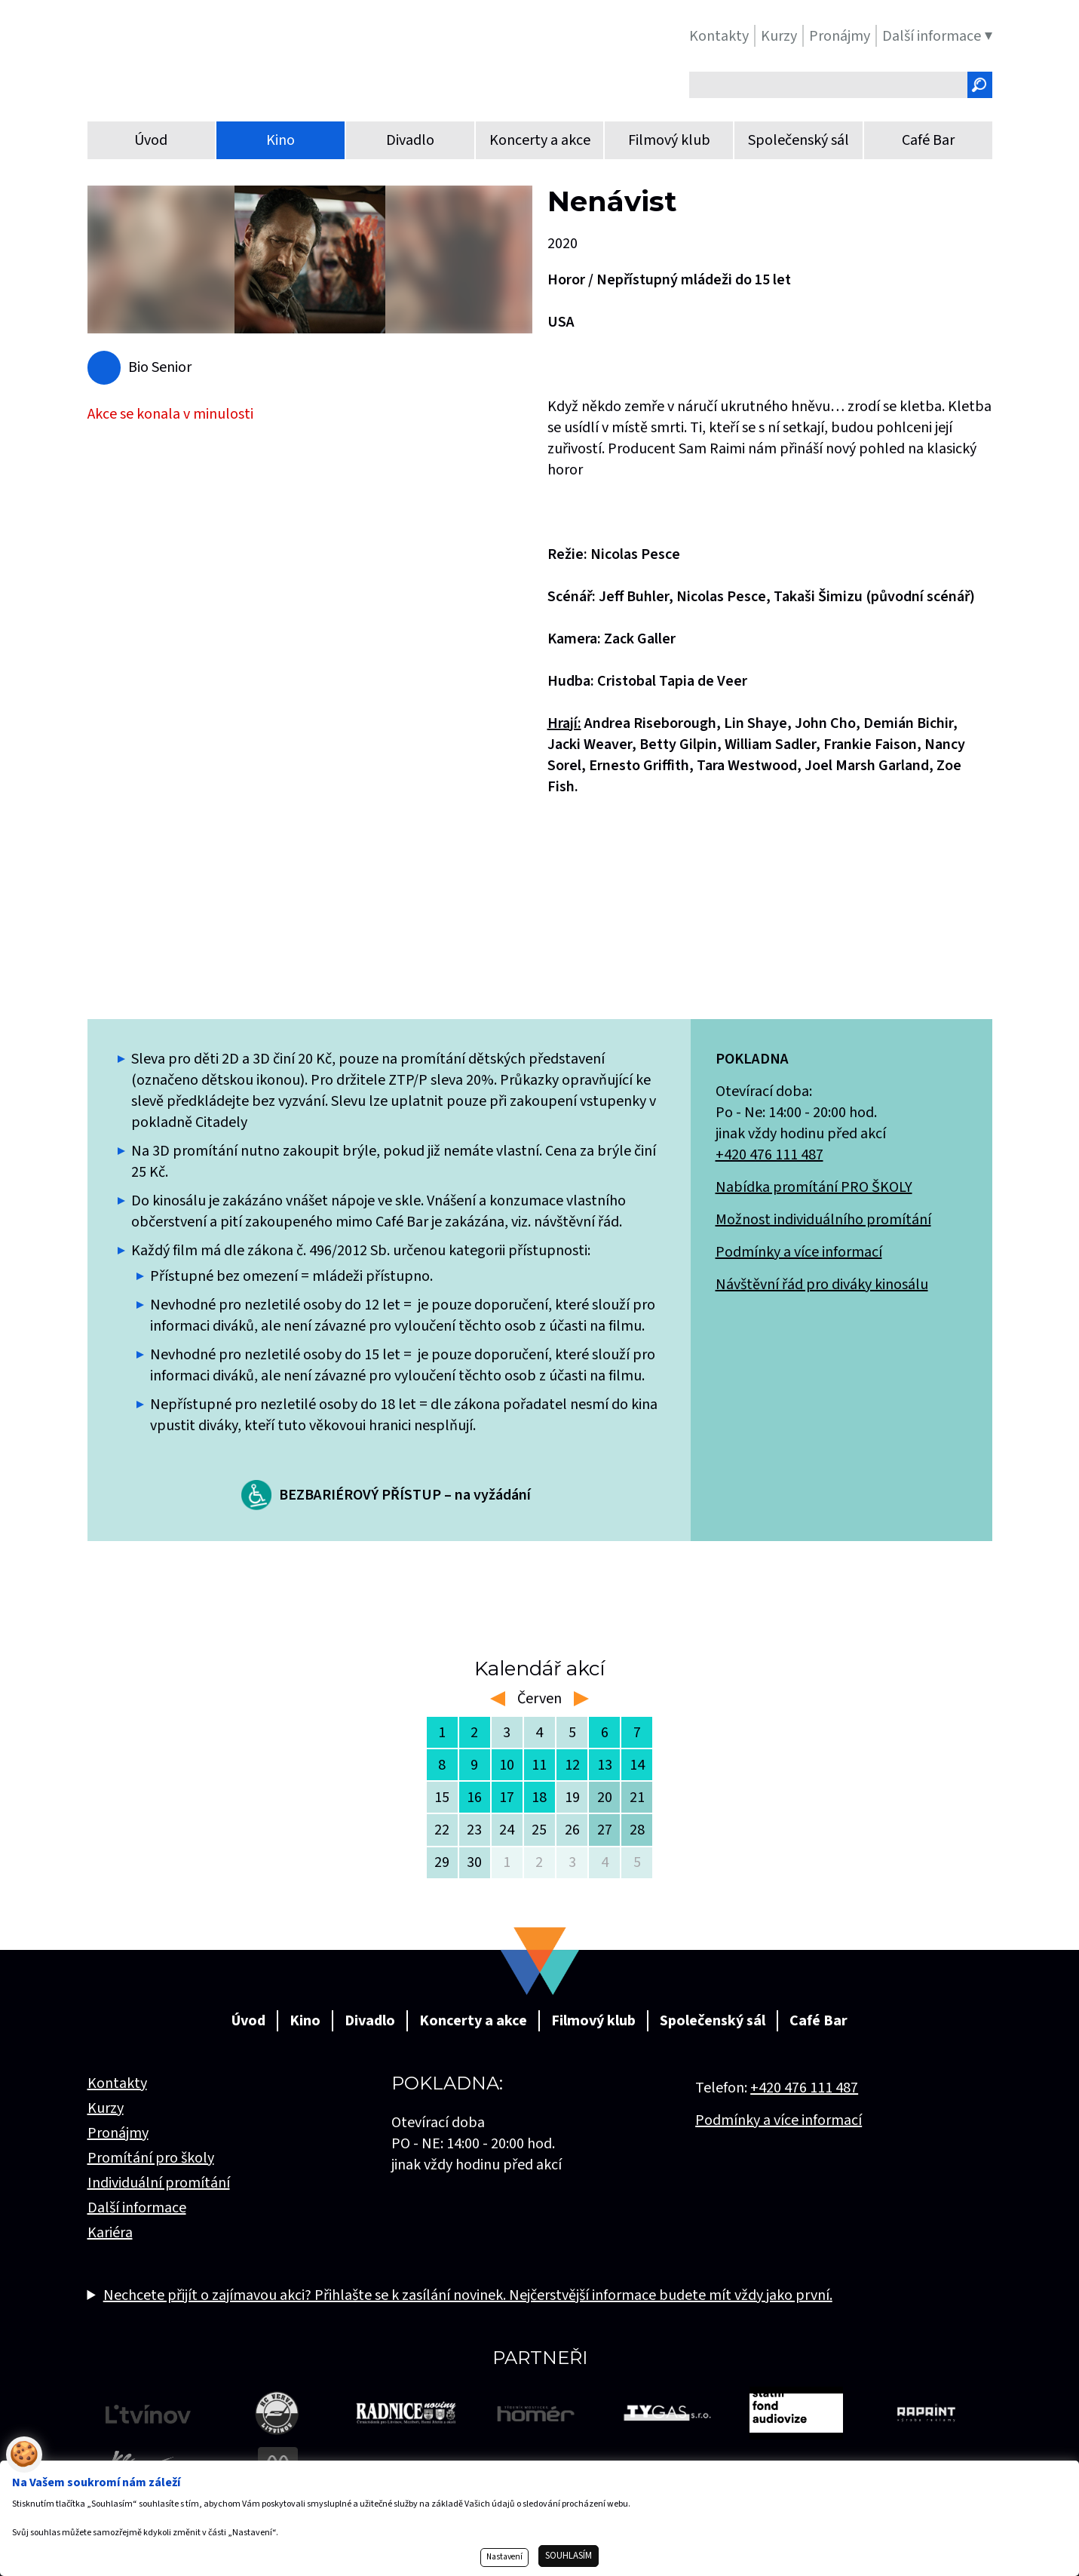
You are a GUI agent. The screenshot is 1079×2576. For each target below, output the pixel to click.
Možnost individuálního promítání (823, 1219)
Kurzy (105, 2108)
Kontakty (117, 2083)
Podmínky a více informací (799, 1252)
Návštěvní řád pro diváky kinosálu (822, 1284)
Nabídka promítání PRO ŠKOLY (814, 1187)
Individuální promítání (158, 2183)
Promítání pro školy (150, 2158)
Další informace (136, 2207)
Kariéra (110, 2232)
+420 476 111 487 (769, 1154)
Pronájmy (118, 2133)
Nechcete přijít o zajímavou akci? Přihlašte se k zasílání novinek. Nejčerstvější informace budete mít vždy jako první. (467, 2295)
